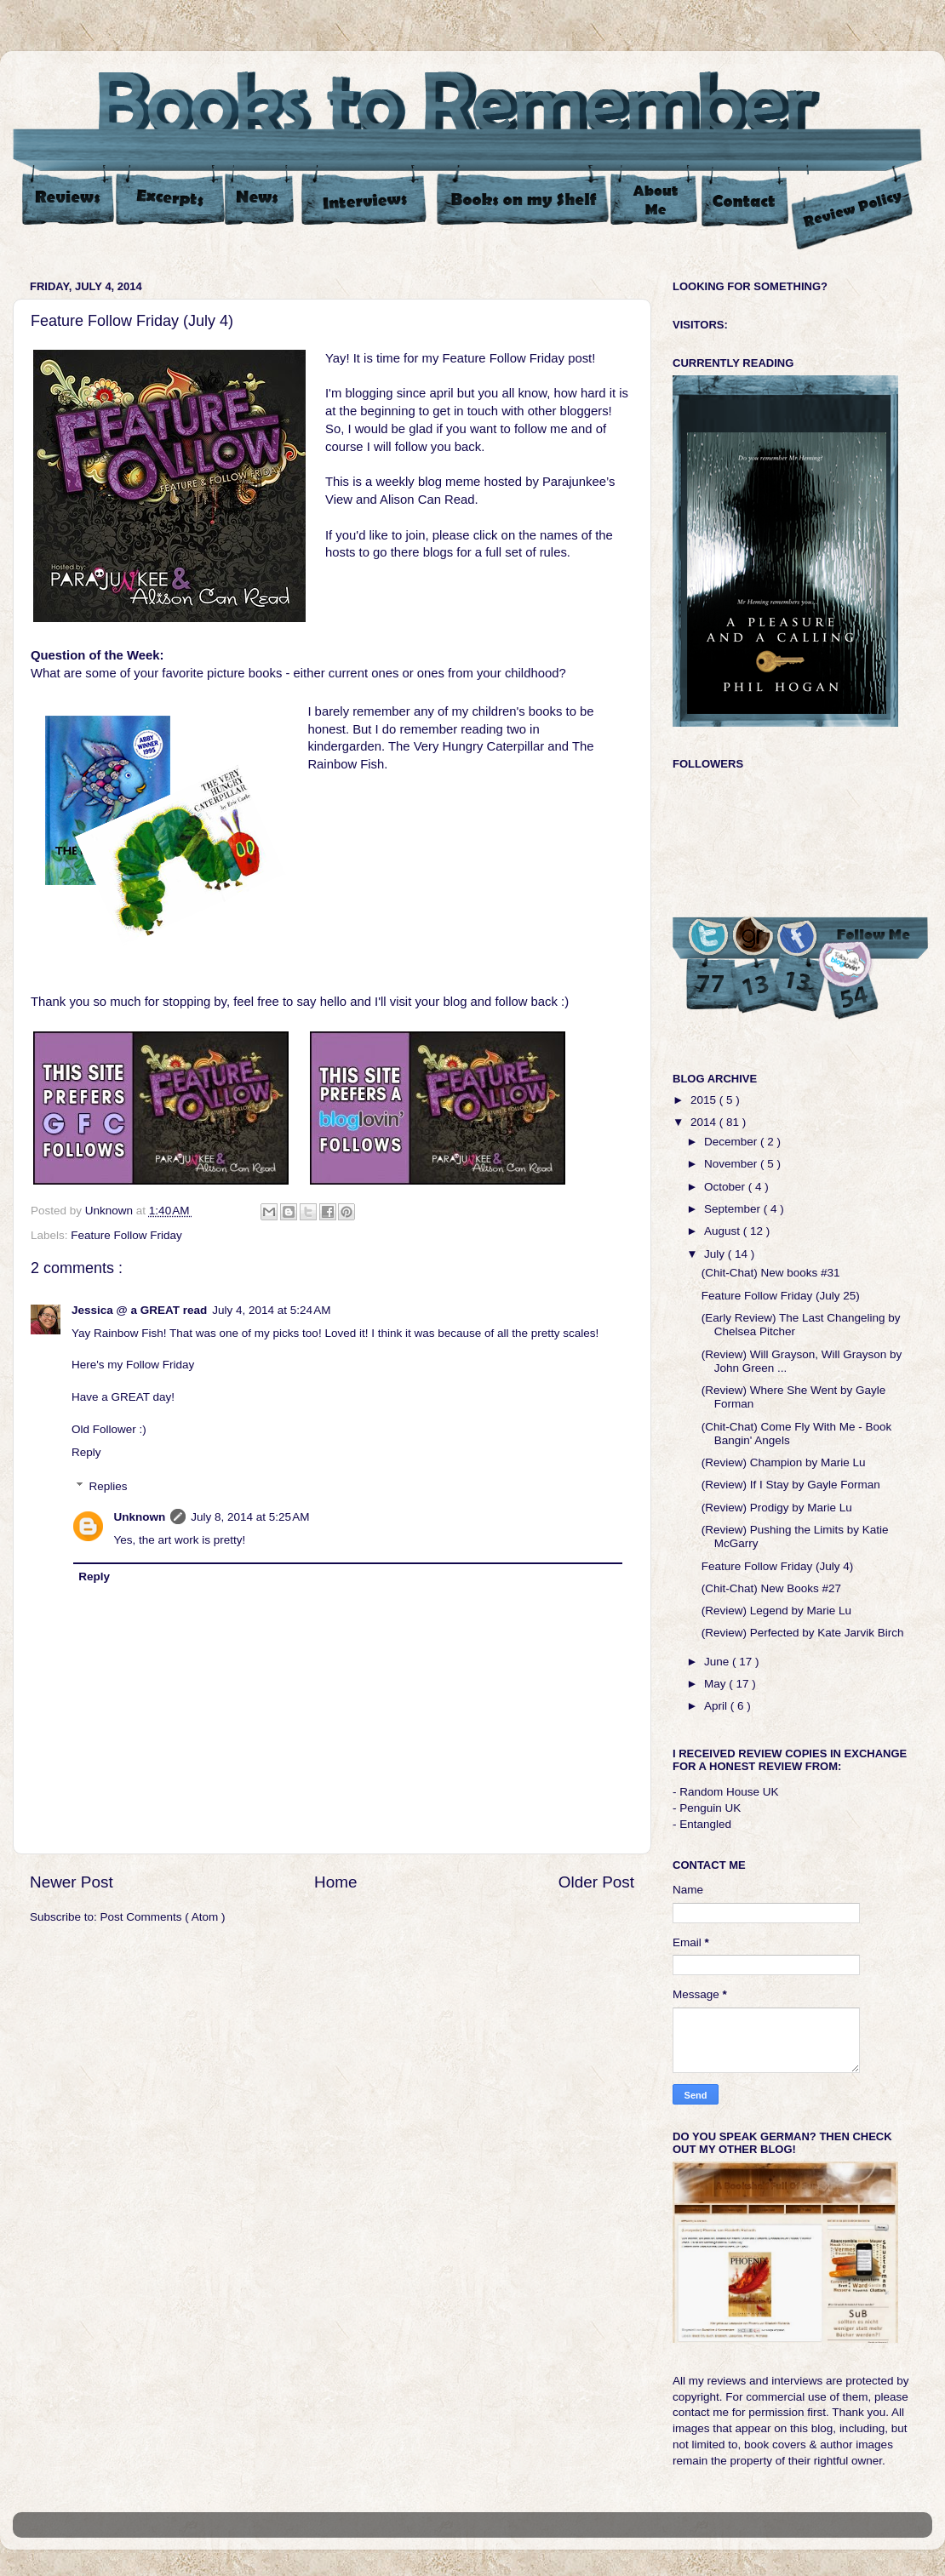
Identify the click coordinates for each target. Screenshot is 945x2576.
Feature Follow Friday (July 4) (778, 1566)
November (732, 1163)
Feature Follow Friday (126, 1235)
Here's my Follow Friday (133, 1364)
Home (335, 1882)
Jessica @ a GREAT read (139, 1310)
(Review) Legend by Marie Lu (776, 1610)
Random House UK (728, 1791)
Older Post (596, 1882)
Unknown (140, 1517)
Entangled (705, 1824)
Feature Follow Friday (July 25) (781, 1295)
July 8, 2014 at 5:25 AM (250, 1517)
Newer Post (71, 1882)
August (723, 1231)
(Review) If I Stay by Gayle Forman (791, 1484)
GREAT (131, 1397)
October (726, 1186)
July (716, 1254)
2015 (704, 1100)
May (716, 1683)
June (718, 1661)
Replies (108, 1486)
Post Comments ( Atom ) (163, 1917)
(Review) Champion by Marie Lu (784, 1462)
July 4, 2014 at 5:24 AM (271, 1310)
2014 (704, 1122)
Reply (86, 1452)
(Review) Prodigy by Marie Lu (777, 1507)
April (717, 1705)
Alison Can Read (427, 499)
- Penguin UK (707, 1808)
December (732, 1141)
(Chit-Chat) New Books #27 (771, 1588)
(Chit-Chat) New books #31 (771, 1272)
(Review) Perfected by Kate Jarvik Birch (803, 1632)
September (734, 1208)
